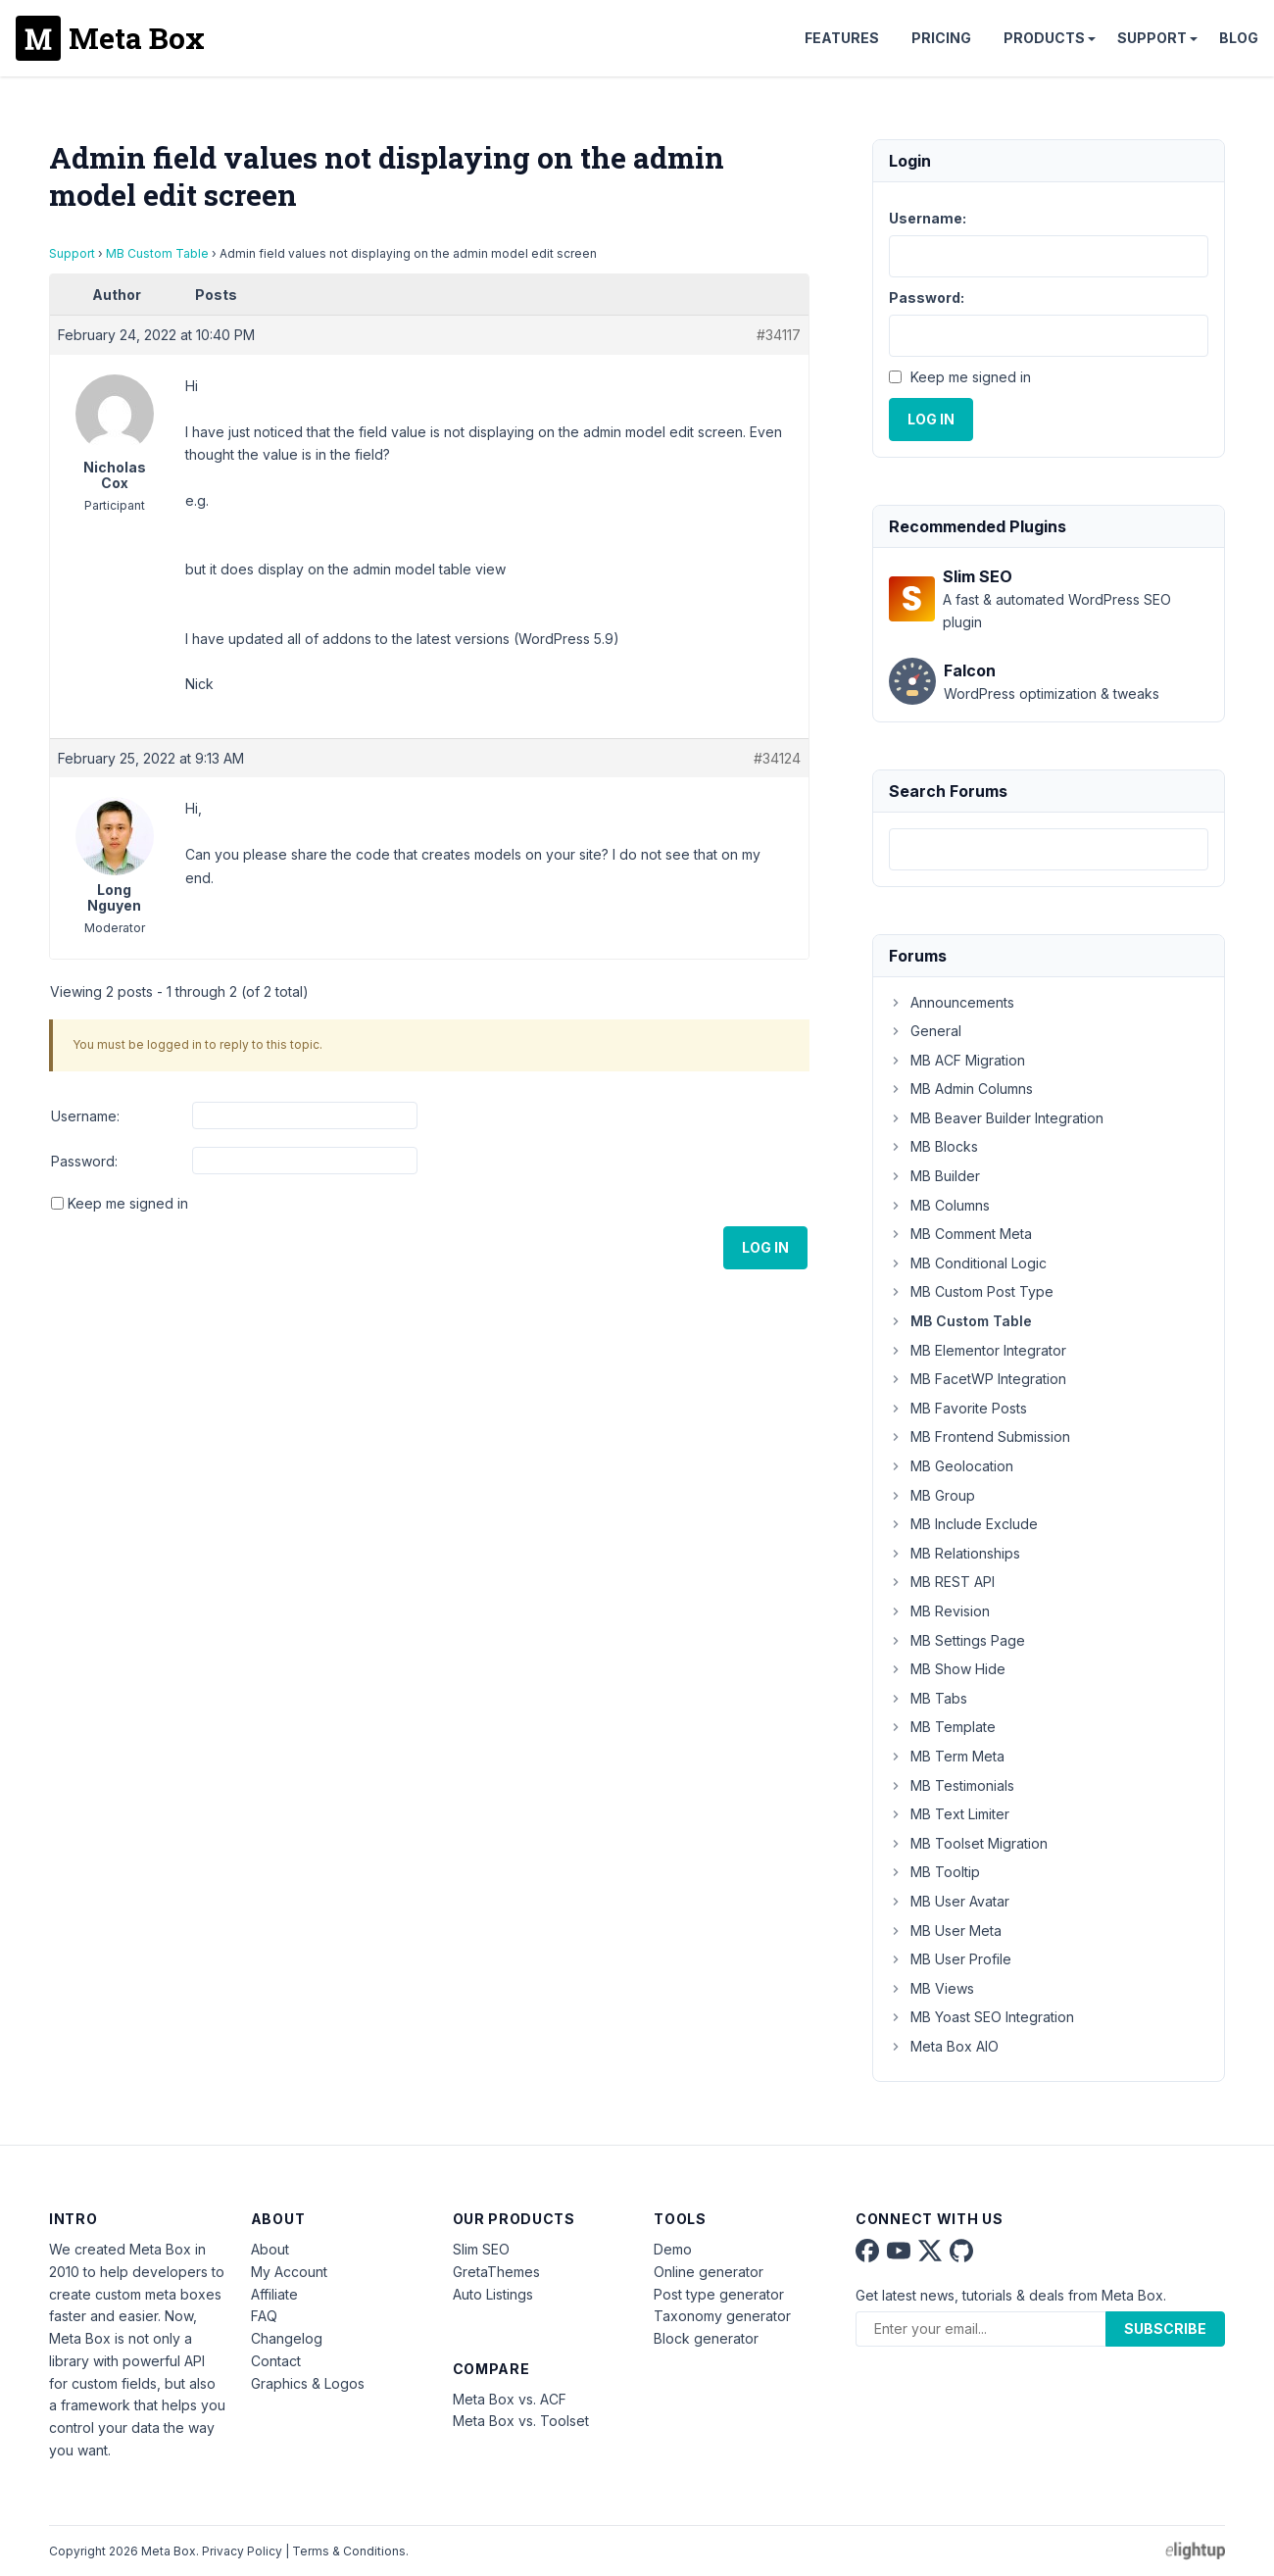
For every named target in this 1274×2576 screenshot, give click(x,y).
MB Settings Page (957, 1640)
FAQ (264, 2315)
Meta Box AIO (944, 2046)
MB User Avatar (949, 1901)
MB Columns (939, 1205)
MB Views (931, 1988)
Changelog (286, 2338)
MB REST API (942, 1581)
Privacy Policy (242, 2551)
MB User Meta (945, 1930)
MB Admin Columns (961, 1088)
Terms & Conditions (349, 2551)
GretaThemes (496, 2271)
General (925, 1030)
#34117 (779, 334)
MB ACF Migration (957, 1060)
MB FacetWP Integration (977, 1378)
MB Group (932, 1495)
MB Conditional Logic (968, 1263)
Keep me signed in (128, 1203)
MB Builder (934, 1175)
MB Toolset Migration (968, 1843)
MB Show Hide (947, 1668)
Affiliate (274, 2294)
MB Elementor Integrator (977, 1350)
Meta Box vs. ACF (509, 2399)
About (270, 2249)
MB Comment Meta (960, 1233)
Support (1152, 37)
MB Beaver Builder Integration (996, 1118)
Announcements (951, 1002)
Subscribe (1165, 2328)
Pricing (941, 37)
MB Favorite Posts (958, 1408)
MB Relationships (954, 1553)
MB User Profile (950, 1959)
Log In (765, 1247)
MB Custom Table (157, 253)
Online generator (708, 2271)
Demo (673, 2249)
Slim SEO (481, 2249)
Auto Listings (493, 2294)
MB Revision (939, 1611)
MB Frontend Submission (979, 1436)
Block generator (706, 2338)
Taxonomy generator (722, 2315)
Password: (84, 1161)
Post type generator (719, 2294)
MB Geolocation (951, 1466)
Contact (276, 2361)
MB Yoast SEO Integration (981, 2016)
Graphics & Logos (308, 2383)
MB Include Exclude (963, 1523)
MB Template (942, 1726)
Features (842, 37)
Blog (1238, 37)
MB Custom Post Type (971, 1291)
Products (1044, 37)
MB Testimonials (951, 1785)
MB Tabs (928, 1698)
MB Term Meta (946, 1756)
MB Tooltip (934, 1871)
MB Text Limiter (949, 1814)
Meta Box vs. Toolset (521, 2420)
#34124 (777, 758)
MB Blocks (933, 1146)
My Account (289, 2271)
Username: (85, 1116)
